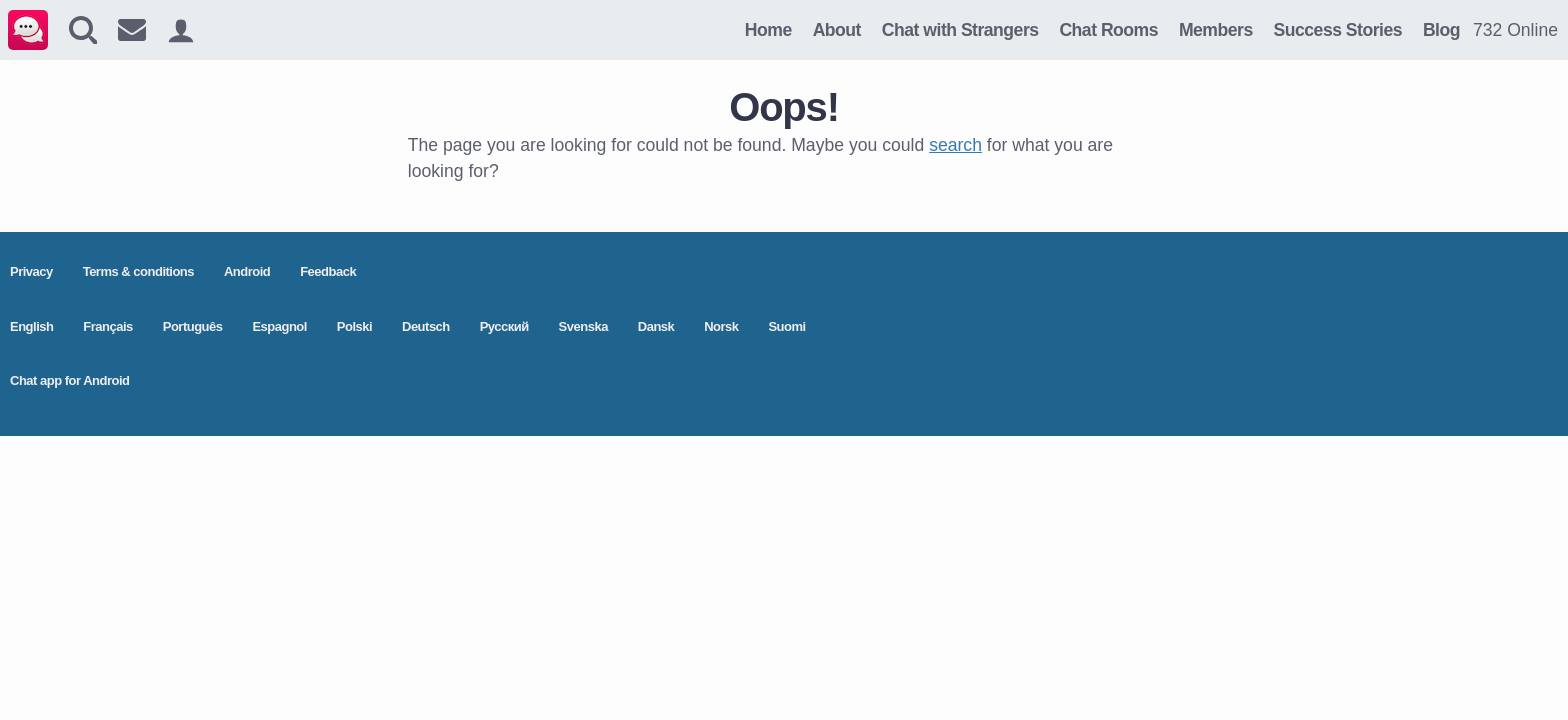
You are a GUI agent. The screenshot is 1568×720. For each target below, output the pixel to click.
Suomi (786, 326)
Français (107, 326)
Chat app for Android (70, 380)
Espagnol (279, 326)
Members (1216, 30)
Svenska (583, 326)
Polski (354, 326)
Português (193, 326)
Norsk (721, 326)
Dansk (656, 326)
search (955, 145)
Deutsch (426, 326)
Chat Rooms (1108, 30)
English (31, 326)
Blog (1441, 30)
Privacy (31, 271)
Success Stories (1338, 30)
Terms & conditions (138, 271)
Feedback (328, 271)
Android (247, 271)
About (837, 30)
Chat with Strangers (960, 30)
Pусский (504, 326)
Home (768, 30)
